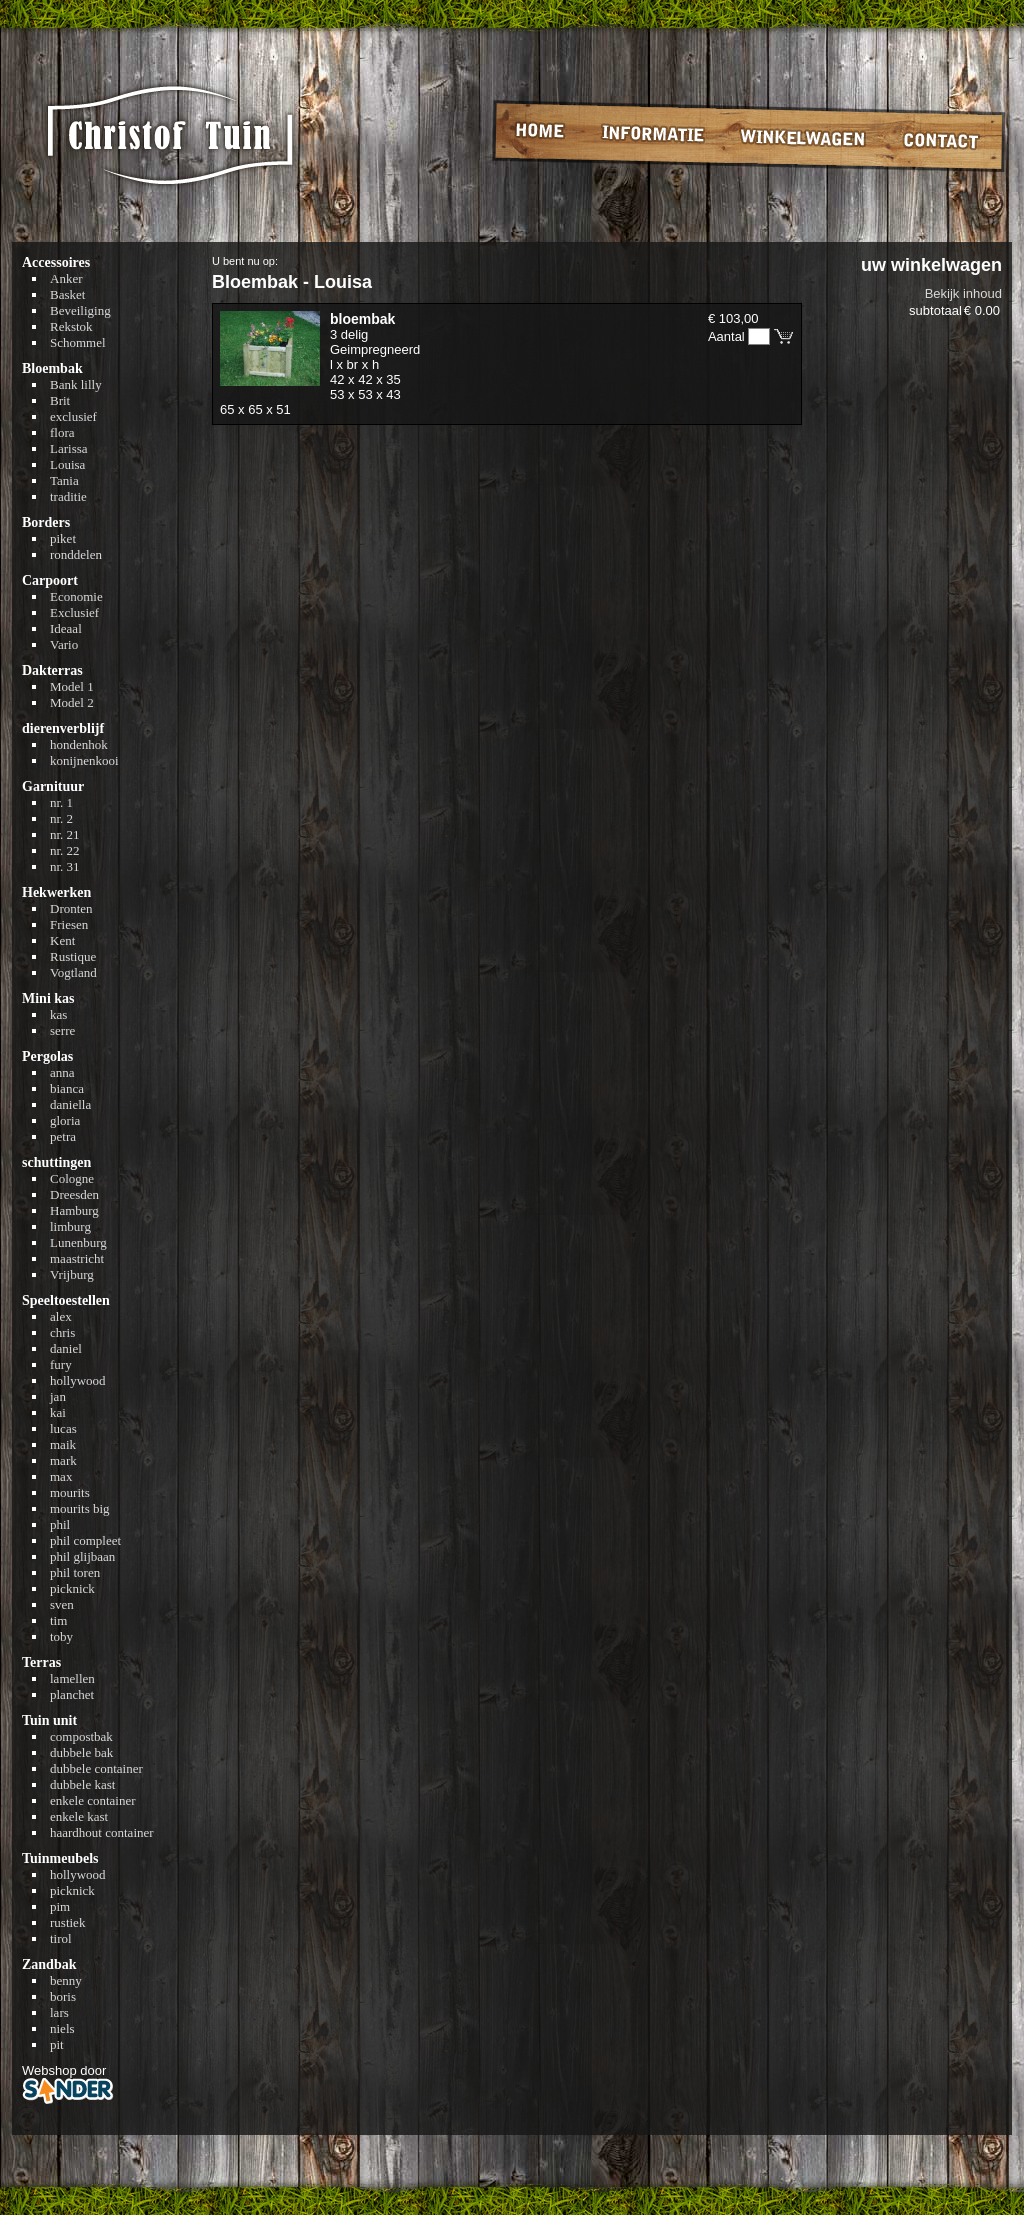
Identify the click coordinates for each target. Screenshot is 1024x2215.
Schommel (78, 342)
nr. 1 (61, 802)
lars (59, 2012)
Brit (60, 400)
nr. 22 (65, 850)
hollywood (78, 1380)
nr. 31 (65, 866)
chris (62, 1332)
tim (58, 1620)
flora (62, 432)
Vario (64, 644)
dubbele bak (81, 1752)
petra (63, 1136)
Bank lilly (76, 384)
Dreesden (74, 1194)
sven (62, 1604)
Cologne (72, 1178)
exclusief (73, 416)
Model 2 (72, 702)
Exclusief (74, 612)
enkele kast (79, 1816)
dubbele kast (82, 1784)
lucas (63, 1428)
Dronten (71, 908)
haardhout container (102, 1832)
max (61, 1476)
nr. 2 (61, 818)
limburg (70, 1226)
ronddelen (76, 554)
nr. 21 (65, 834)
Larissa (69, 448)
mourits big (80, 1508)
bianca (67, 1088)
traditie (68, 496)
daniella (70, 1104)
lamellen (72, 1678)
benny (66, 1980)
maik (63, 1444)
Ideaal (66, 628)
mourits (70, 1492)
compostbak (81, 1736)
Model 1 (72, 686)
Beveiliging (80, 310)
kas (58, 1014)
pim (60, 1906)
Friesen (69, 924)
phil (60, 1524)
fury (61, 1364)
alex (61, 1316)
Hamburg (74, 1210)
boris (63, 1996)
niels (62, 2028)
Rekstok (71, 326)
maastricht (77, 1258)
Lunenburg (78, 1242)
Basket (67, 294)
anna (62, 1072)
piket (63, 538)
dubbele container (96, 1768)
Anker (66, 278)
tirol (61, 1938)
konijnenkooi (84, 760)
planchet (72, 1694)
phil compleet (85, 1540)
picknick (72, 1588)
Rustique (73, 956)
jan (58, 1396)
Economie (76, 596)
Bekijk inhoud (963, 293)
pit (57, 2044)
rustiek (67, 1922)
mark (63, 1460)
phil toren (75, 1572)
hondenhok (79, 744)
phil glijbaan (82, 1556)
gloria (65, 1120)
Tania (64, 480)
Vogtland (73, 972)
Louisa (67, 464)
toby (61, 1636)
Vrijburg (72, 1274)
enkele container (93, 1800)
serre (62, 1030)
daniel (66, 1348)
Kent (62, 940)
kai (58, 1412)
